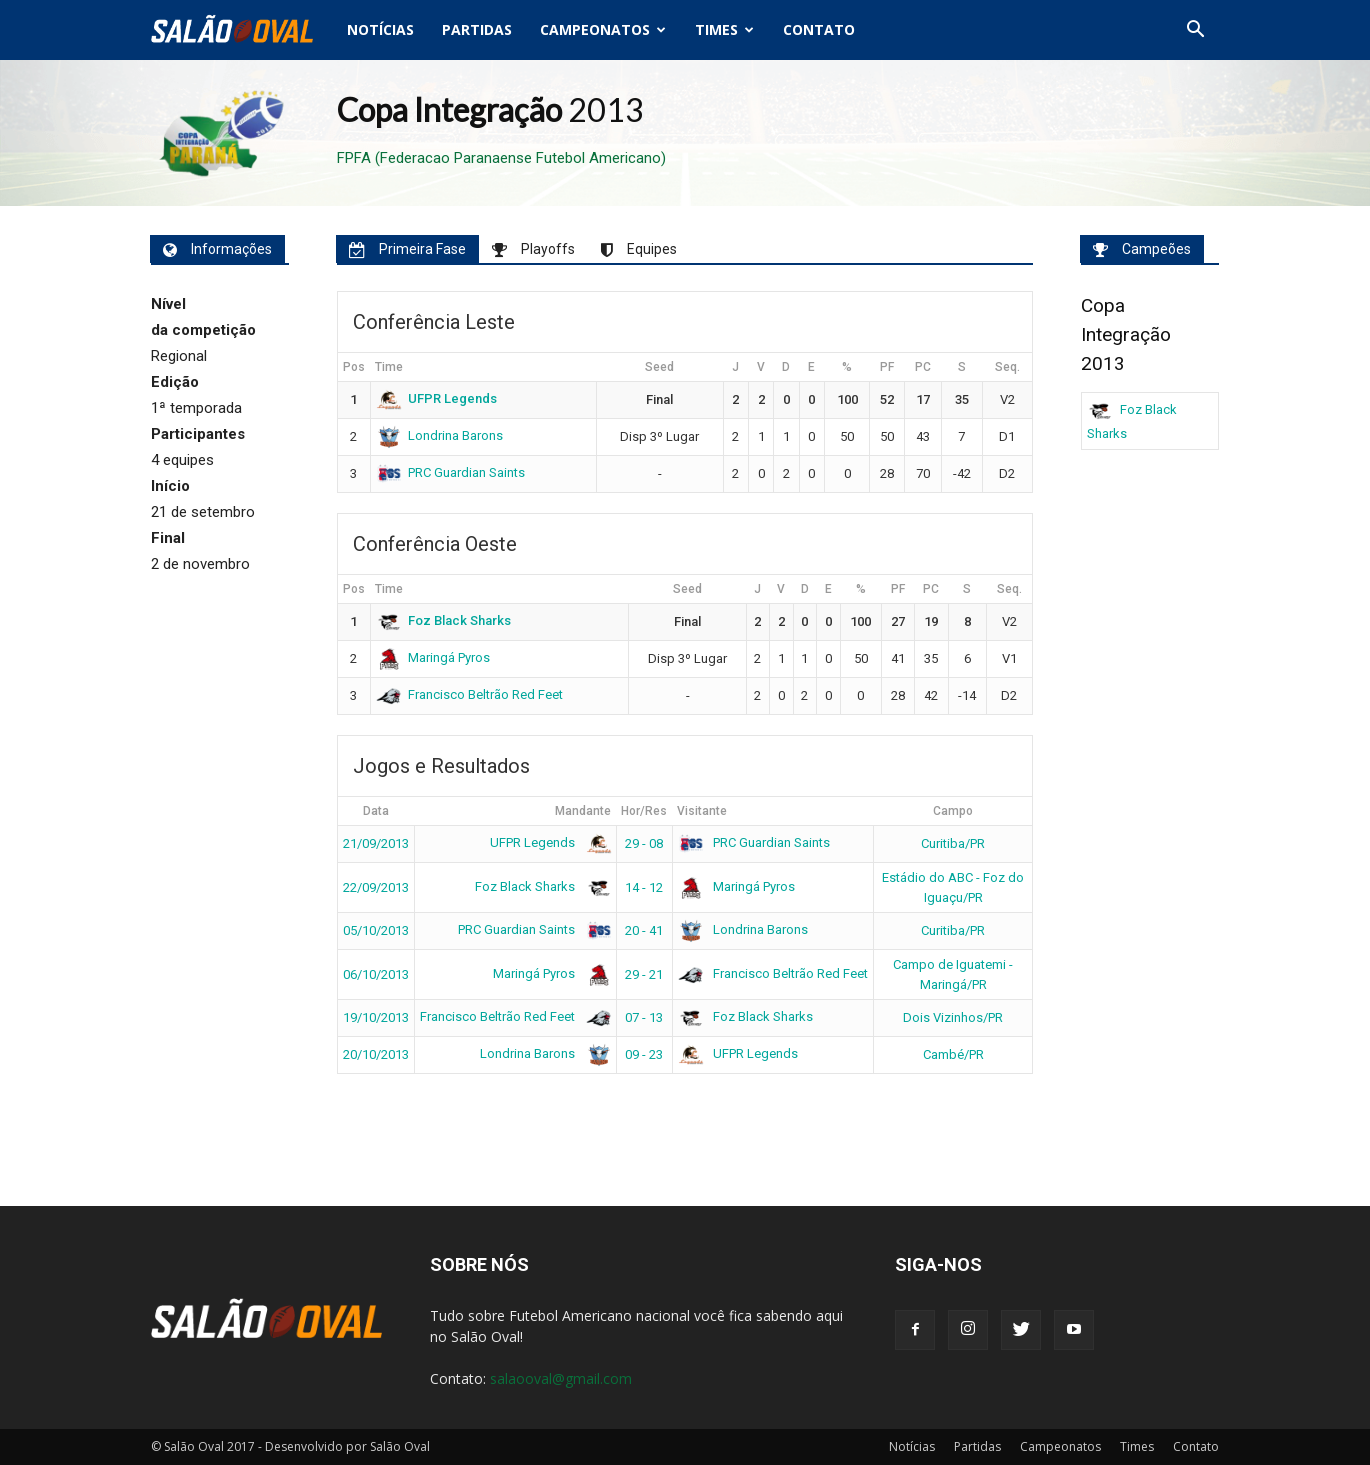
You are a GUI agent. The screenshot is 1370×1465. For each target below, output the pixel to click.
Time (389, 367)
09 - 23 (644, 1054)
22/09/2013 (376, 887)
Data (376, 811)
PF (887, 367)
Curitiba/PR (953, 843)
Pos (354, 367)
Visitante (702, 811)
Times (724, 29)
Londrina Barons (440, 435)
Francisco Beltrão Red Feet (470, 694)
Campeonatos (603, 29)
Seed (659, 367)
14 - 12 (644, 887)
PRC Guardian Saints (451, 472)
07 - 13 (644, 1017)
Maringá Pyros (433, 657)
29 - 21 (644, 974)
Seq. (1007, 367)
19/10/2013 (376, 1017)
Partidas (477, 29)
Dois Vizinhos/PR (953, 1017)
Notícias (380, 29)
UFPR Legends (437, 398)
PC (923, 367)
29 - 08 (644, 843)
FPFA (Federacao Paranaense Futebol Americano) (501, 158)
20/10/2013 (376, 1054)
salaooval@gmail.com (561, 1378)
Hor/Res (644, 811)
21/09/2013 (376, 843)
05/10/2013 (376, 930)
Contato (819, 29)
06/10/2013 (376, 974)
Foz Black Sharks (444, 620)
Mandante (583, 811)
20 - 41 (644, 930)
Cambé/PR (953, 1054)
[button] (1195, 30)
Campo (953, 811)
